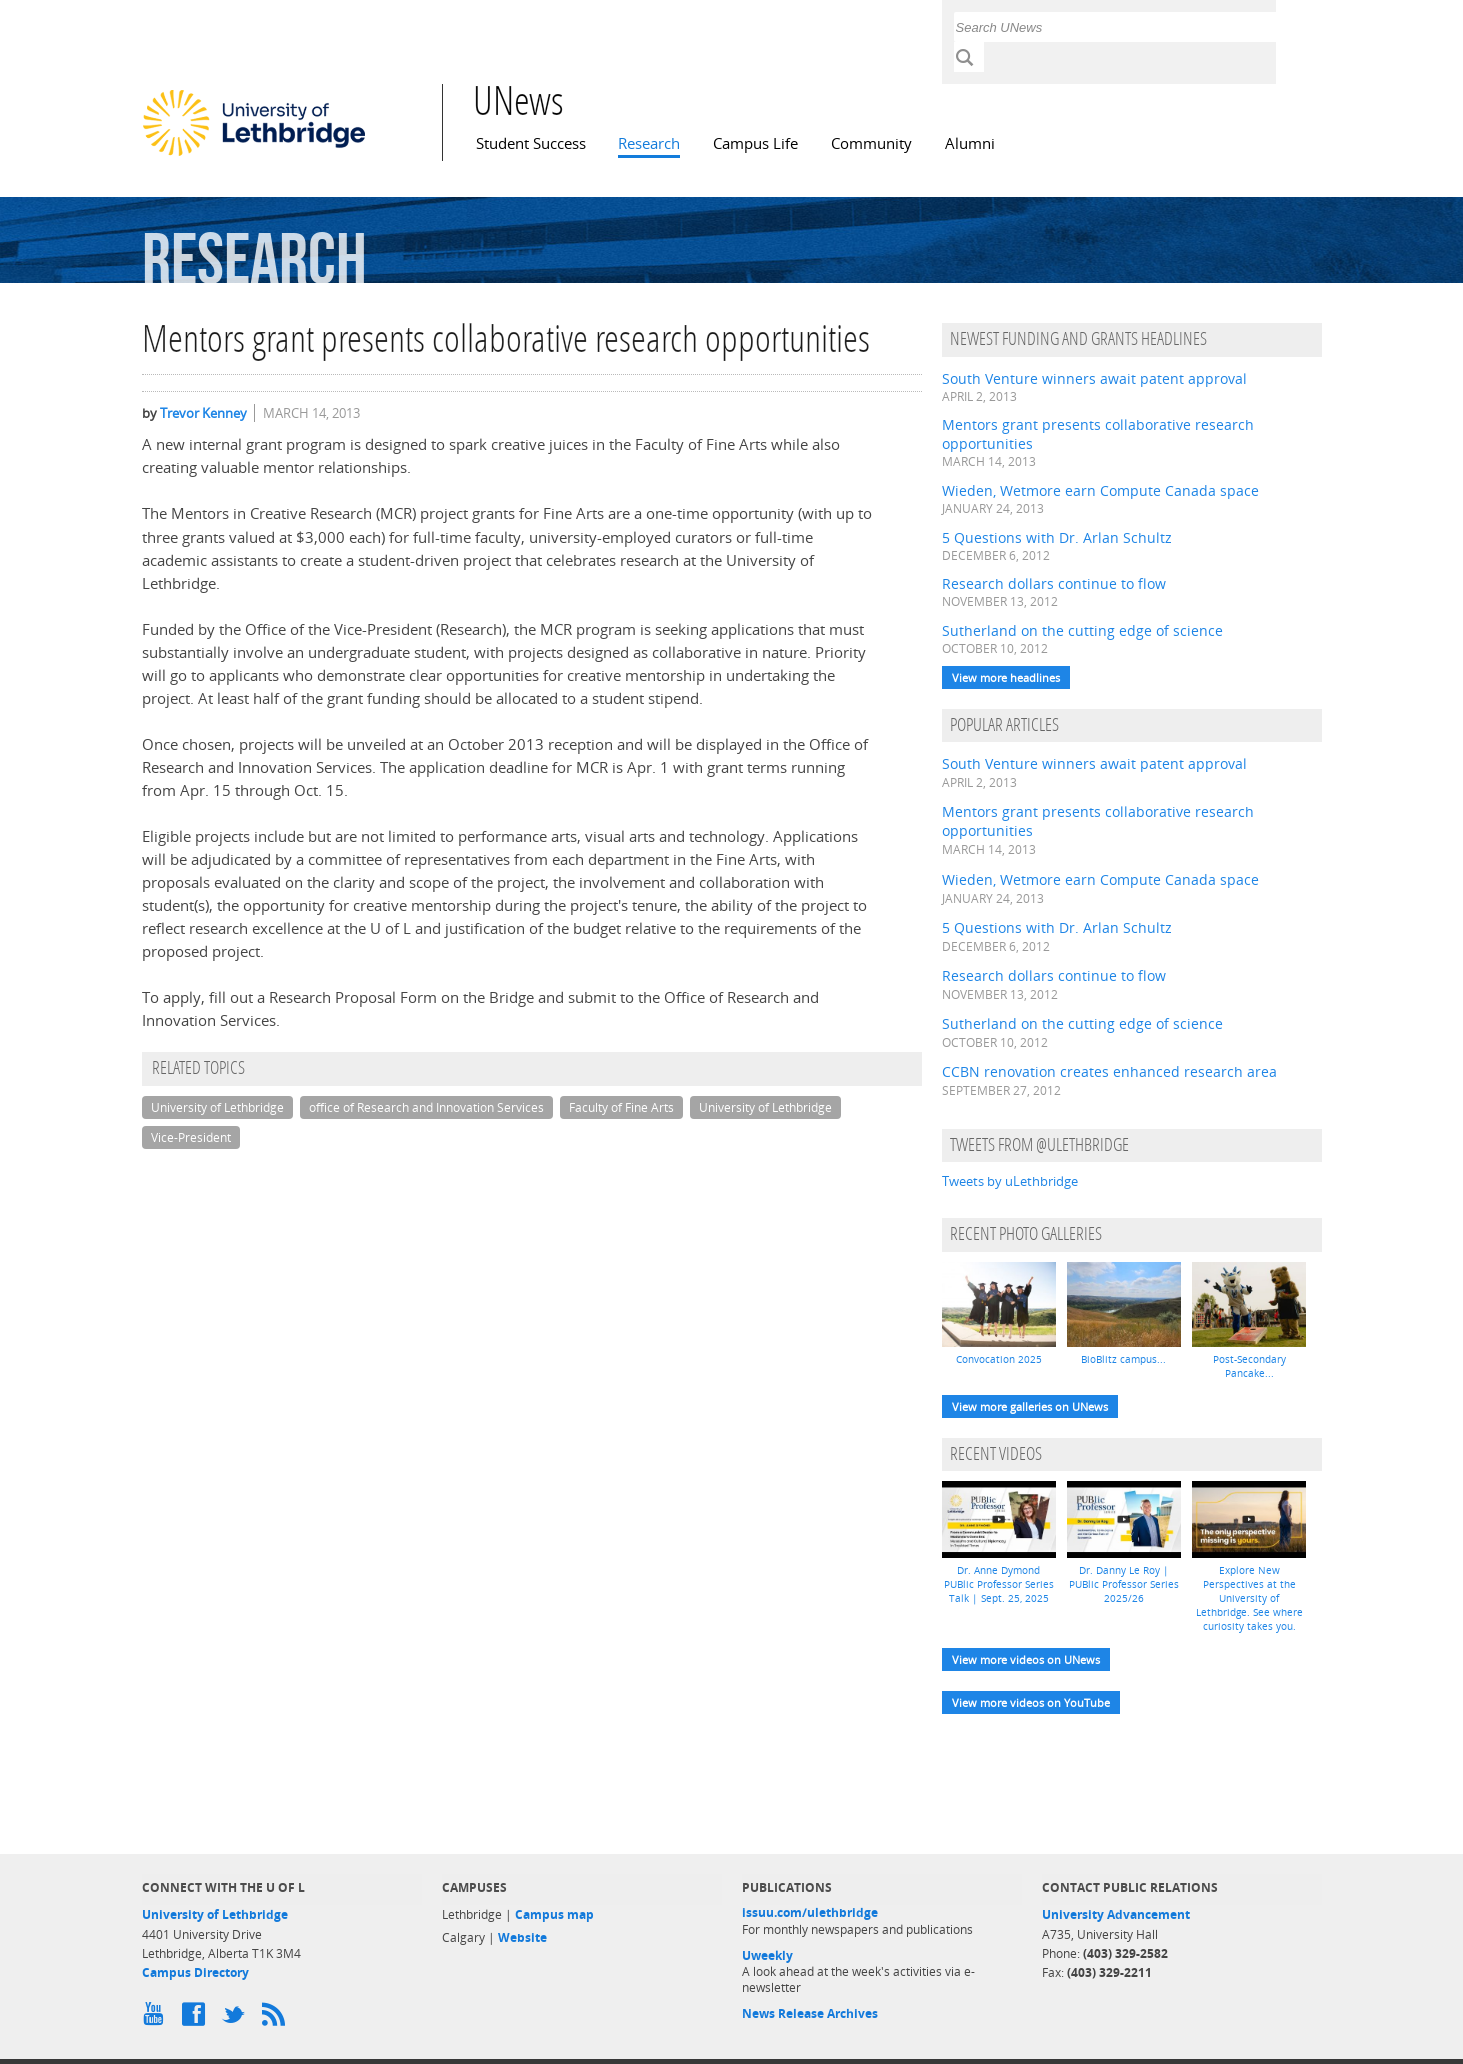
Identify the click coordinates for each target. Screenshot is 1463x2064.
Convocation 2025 (999, 1359)
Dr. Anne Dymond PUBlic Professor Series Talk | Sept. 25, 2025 (999, 1584)
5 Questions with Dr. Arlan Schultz (1057, 537)
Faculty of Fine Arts (621, 1107)
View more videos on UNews (1026, 1659)
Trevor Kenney (203, 413)
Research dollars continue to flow (1054, 583)
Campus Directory (195, 1972)
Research (649, 143)
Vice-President (191, 1137)
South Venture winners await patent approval (1094, 378)
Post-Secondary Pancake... (1249, 1366)
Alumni (970, 143)
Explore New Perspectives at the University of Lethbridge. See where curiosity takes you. (1249, 1598)
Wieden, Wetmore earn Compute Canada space (1100, 490)
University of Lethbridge (217, 1107)
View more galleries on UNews (1030, 1406)
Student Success (531, 143)
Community (871, 143)
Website (522, 1937)
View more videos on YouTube (1031, 1702)
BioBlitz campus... (1123, 1359)
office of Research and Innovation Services (426, 1107)
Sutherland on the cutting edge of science (1082, 630)
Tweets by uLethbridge (1010, 1181)
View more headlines (1006, 677)
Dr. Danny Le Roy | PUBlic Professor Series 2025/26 (1124, 1584)
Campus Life (755, 143)
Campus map (554, 1914)
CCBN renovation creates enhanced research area (1109, 1071)
